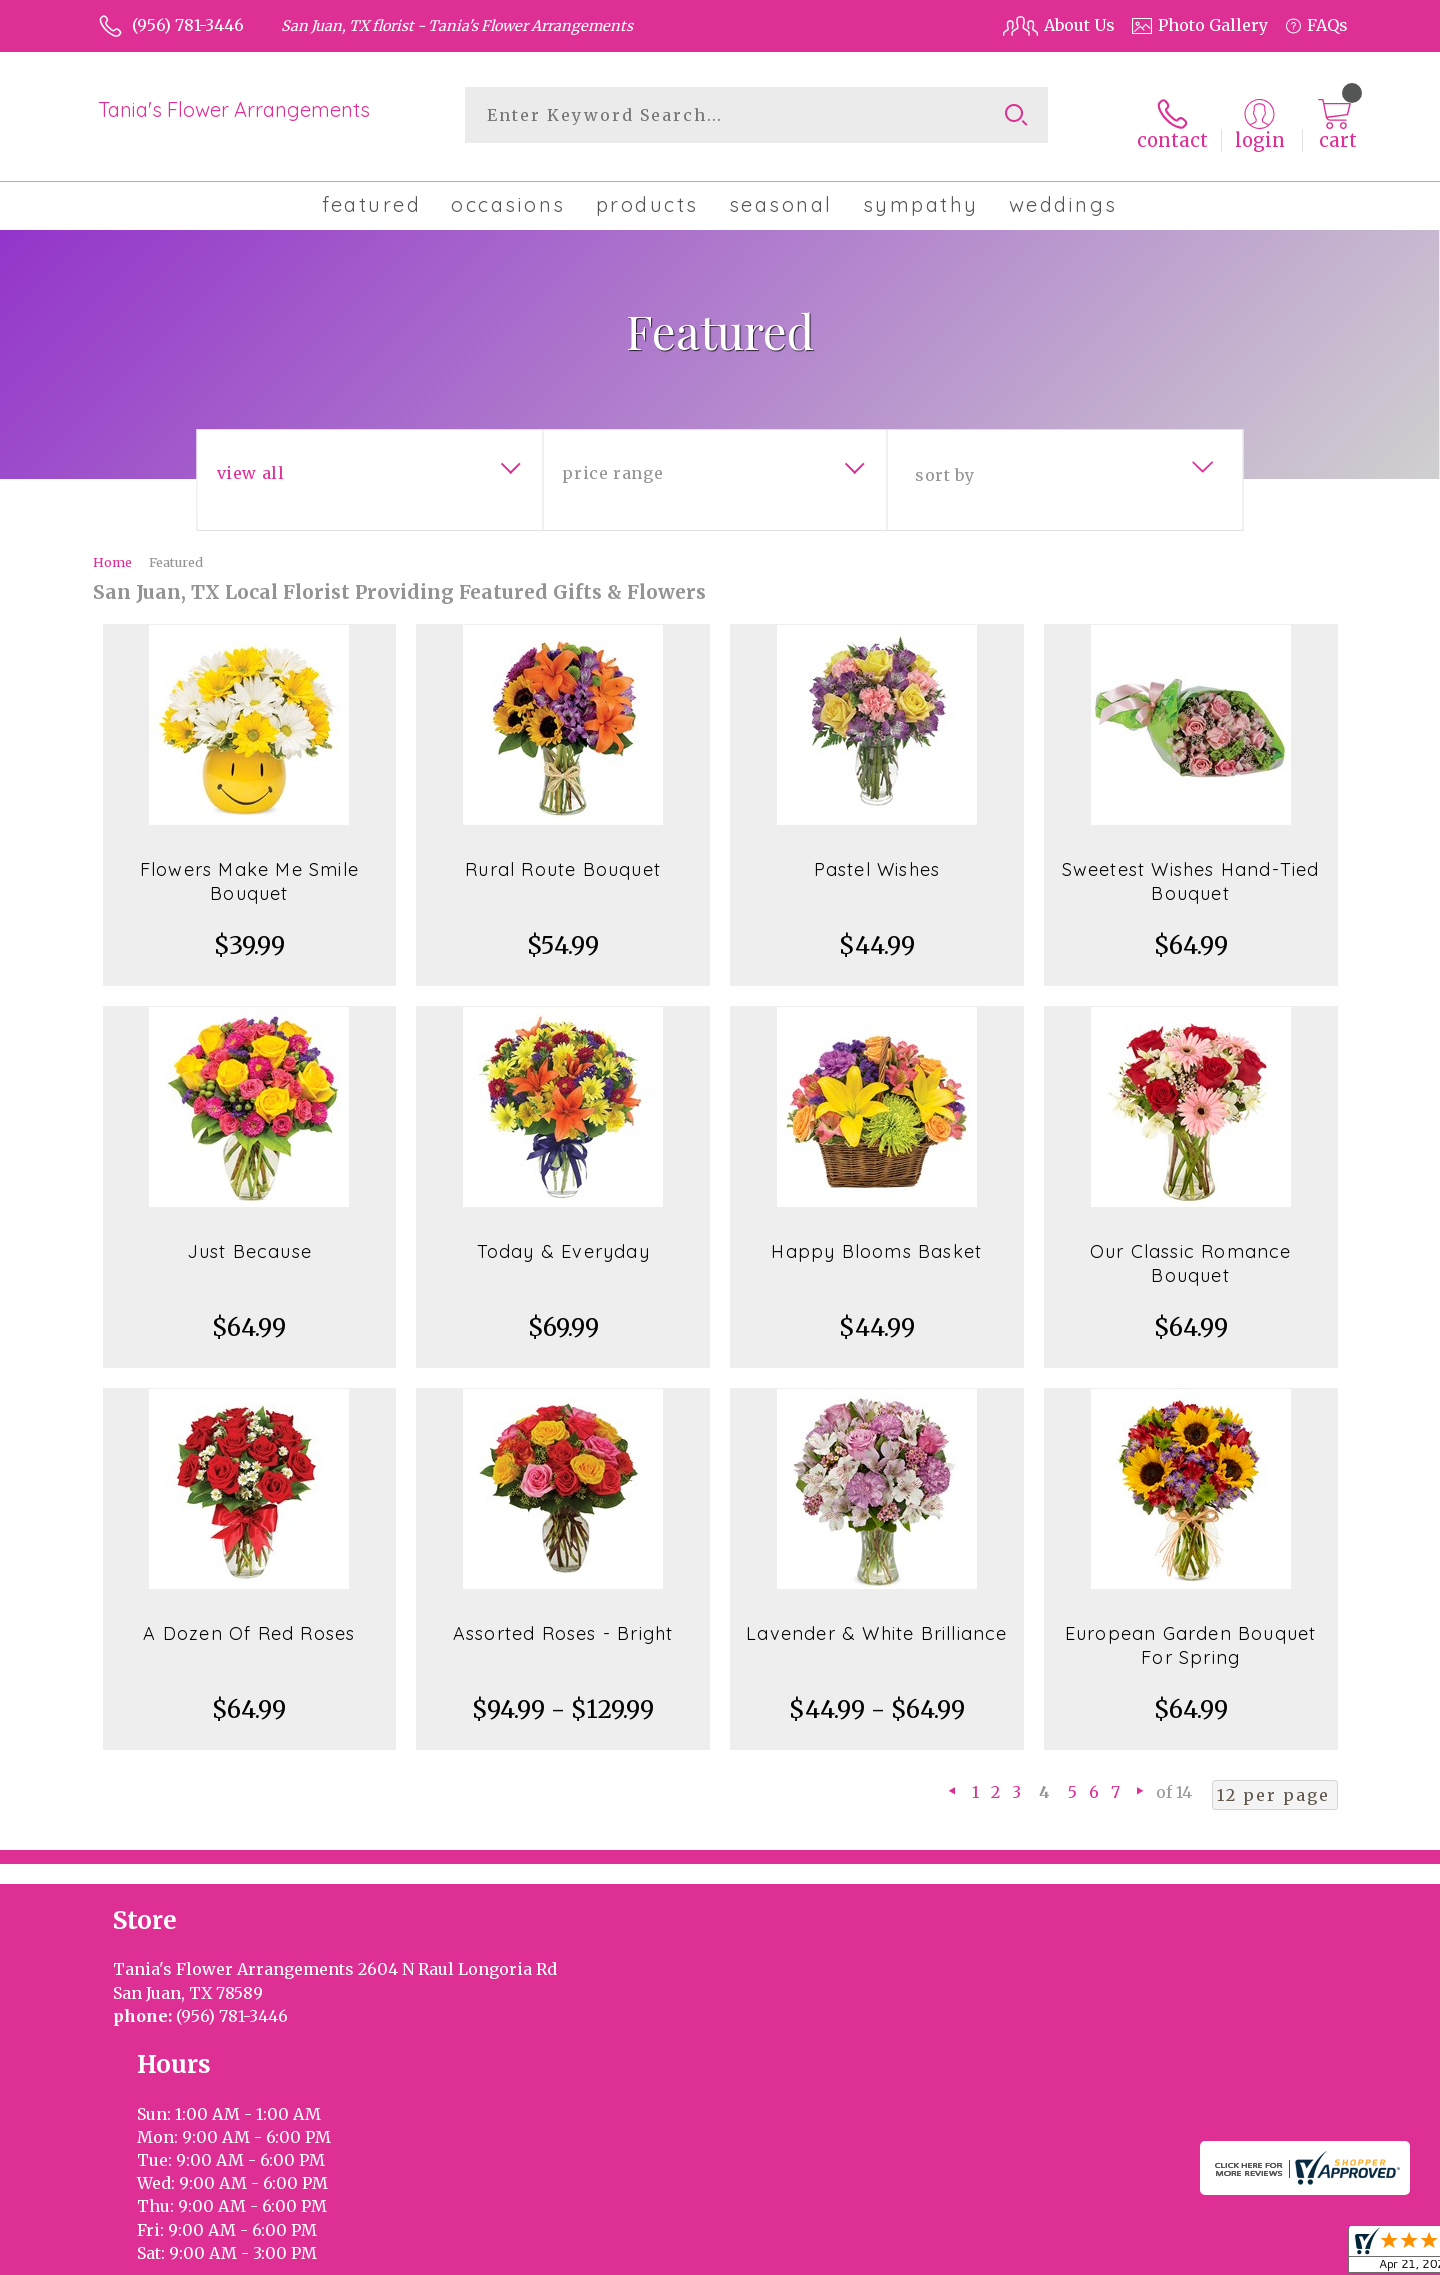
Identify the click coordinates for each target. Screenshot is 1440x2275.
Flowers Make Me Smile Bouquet (249, 867)
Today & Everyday (563, 1237)
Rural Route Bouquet (563, 855)
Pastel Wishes (877, 855)
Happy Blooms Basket (876, 1237)
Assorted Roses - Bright (563, 1619)
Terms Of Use (1065, 2254)
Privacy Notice (1187, 2254)
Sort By (944, 461)
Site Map (1293, 2254)
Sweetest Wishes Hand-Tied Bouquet (1191, 867)
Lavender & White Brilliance (876, 1619)
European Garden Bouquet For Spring (1191, 1631)
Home (112, 548)
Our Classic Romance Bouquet (1191, 1249)
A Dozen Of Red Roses (249, 1619)
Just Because (249, 1237)
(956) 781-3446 (188, 25)
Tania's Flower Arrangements (234, 109)
